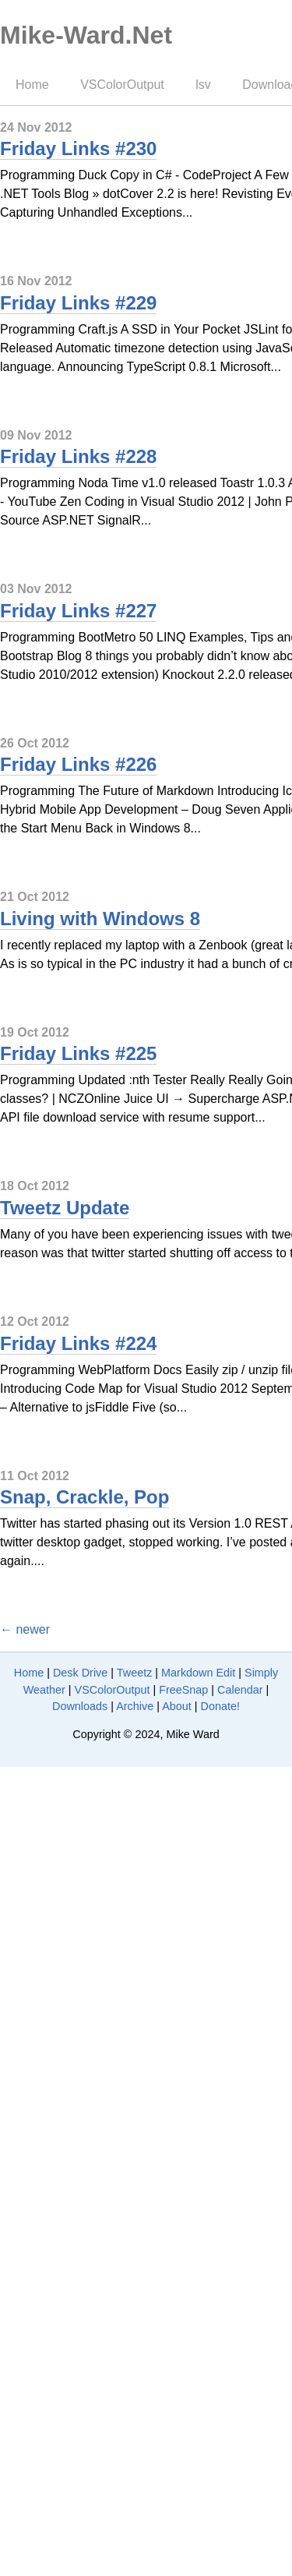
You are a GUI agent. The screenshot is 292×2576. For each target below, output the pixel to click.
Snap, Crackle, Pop (84, 1496)
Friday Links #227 (78, 610)
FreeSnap (183, 1690)
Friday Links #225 (78, 1053)
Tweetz (135, 1672)
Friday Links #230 (78, 148)
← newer (25, 1629)
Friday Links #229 (78, 302)
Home (32, 84)
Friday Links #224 (78, 1343)
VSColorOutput (122, 84)
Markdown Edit (198, 1672)
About (177, 1706)
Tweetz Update (64, 1207)
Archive (134, 1706)
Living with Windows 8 (100, 918)
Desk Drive (80, 1672)
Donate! (220, 1706)
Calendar (239, 1690)
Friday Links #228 (78, 456)
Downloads (79, 1706)
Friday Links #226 (78, 764)
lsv (203, 84)
